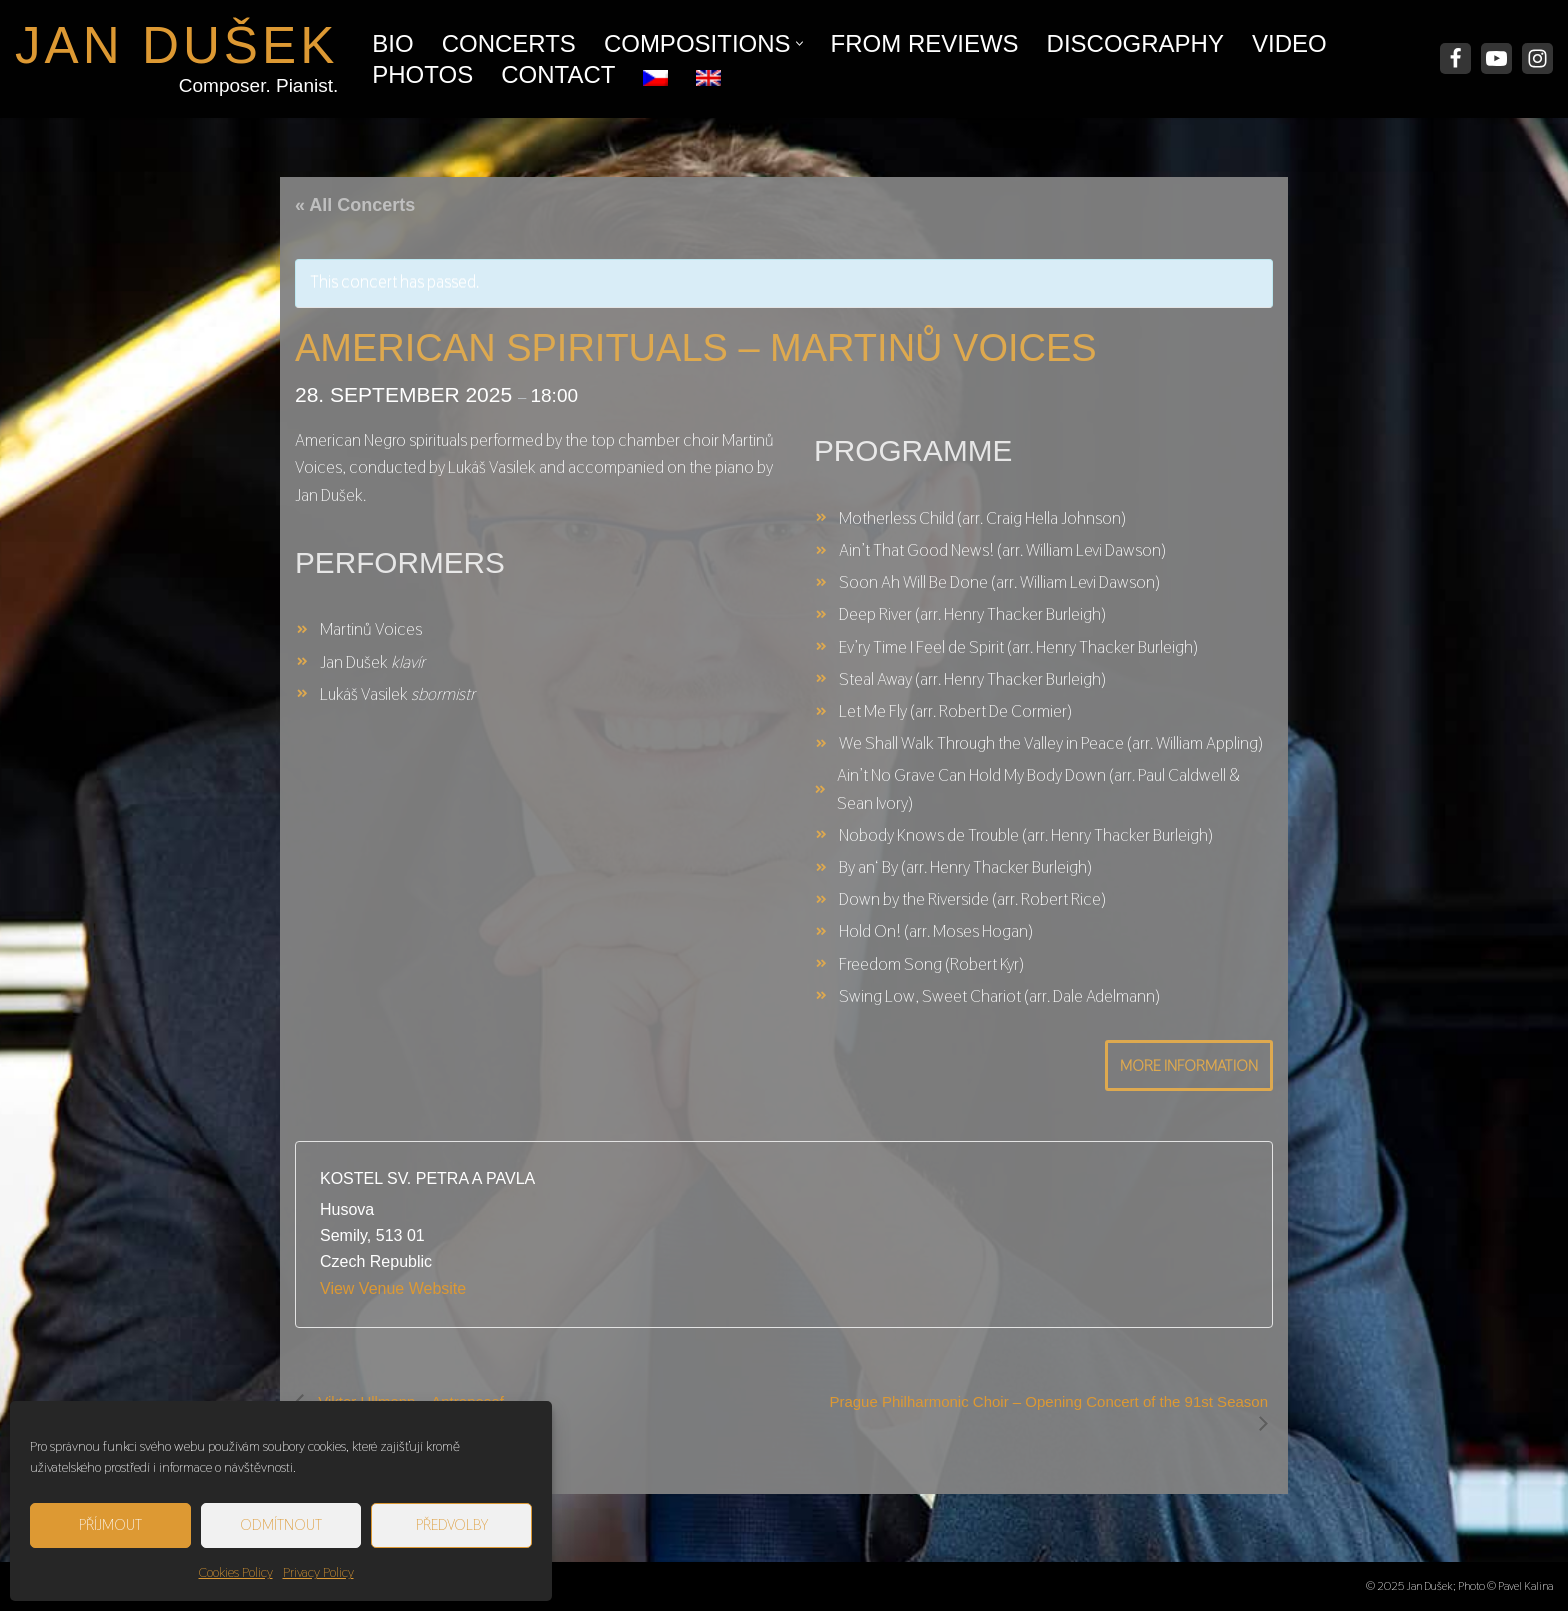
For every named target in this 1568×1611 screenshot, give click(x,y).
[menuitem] (655, 73)
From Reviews (925, 43)
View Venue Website (393, 1288)
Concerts (509, 43)
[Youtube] (1496, 58)
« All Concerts (355, 205)
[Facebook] (1455, 58)
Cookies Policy (236, 1572)
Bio (392, 43)
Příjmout (110, 1524)
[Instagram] (1537, 58)
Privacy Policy (318, 1572)
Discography (1135, 43)
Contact (558, 74)
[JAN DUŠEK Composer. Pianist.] (176, 59)
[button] (799, 43)
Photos (422, 74)
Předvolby (452, 1524)
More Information (1189, 1065)
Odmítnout (281, 1524)
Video (1289, 43)
